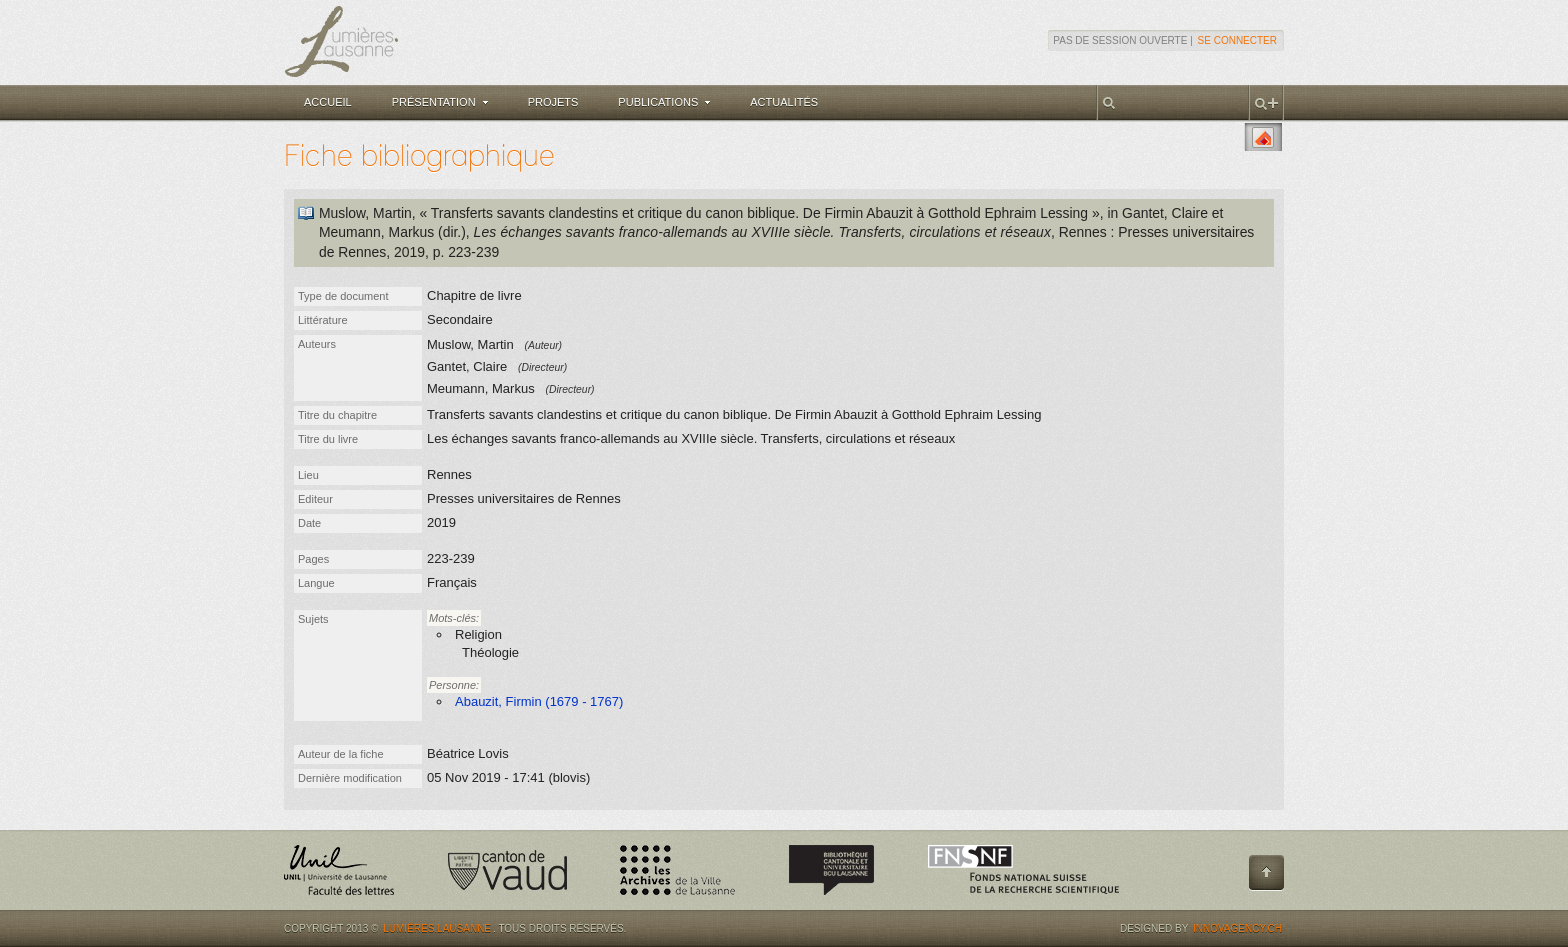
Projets (553, 102)
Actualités (784, 102)
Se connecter (1237, 40)
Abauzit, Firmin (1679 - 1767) (539, 701)
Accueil (328, 102)
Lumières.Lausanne (437, 928)
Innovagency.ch (1237, 928)
